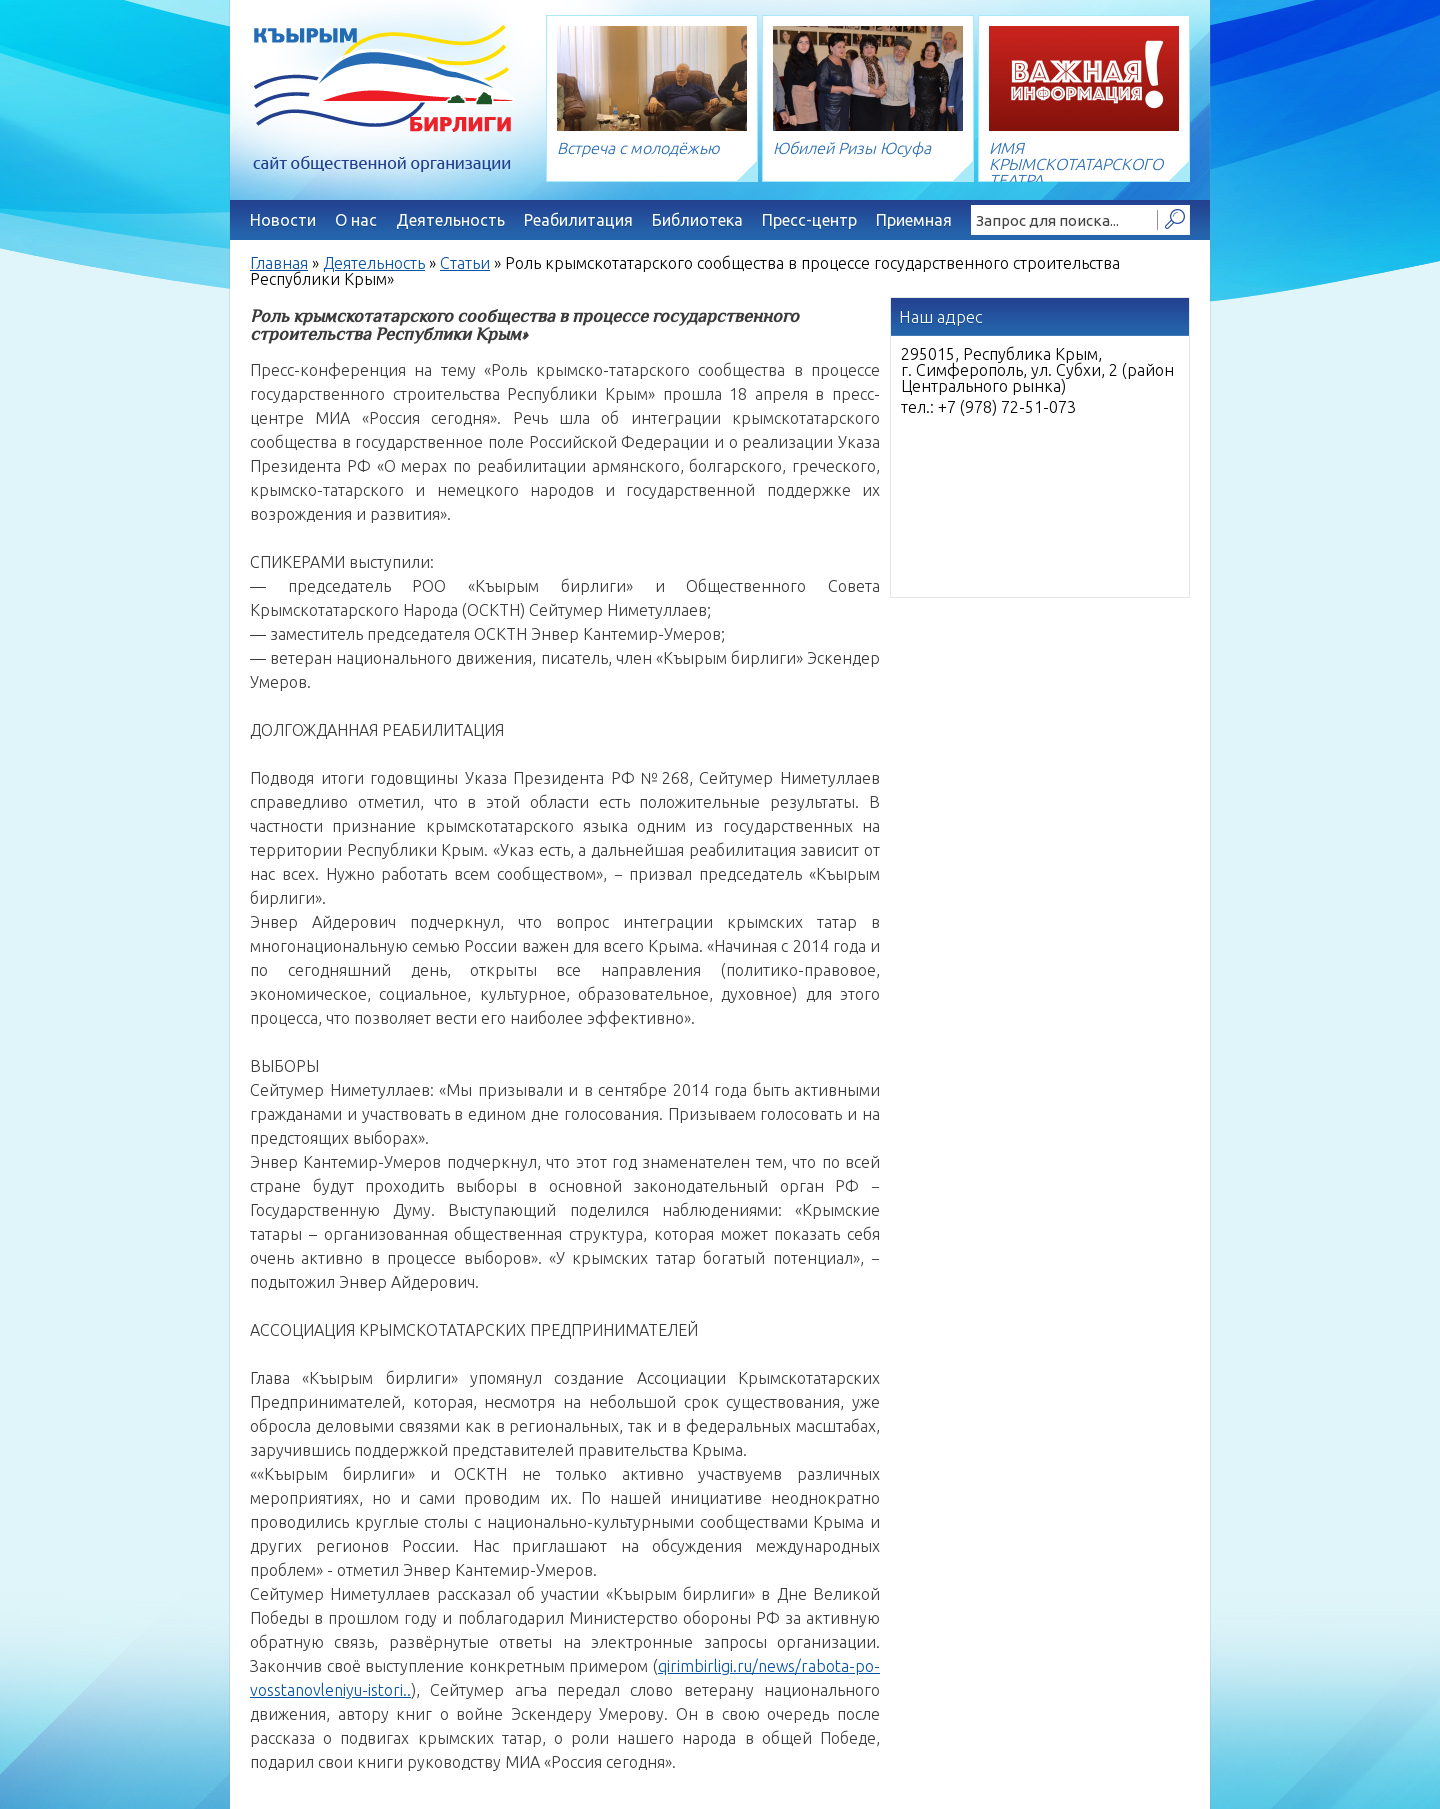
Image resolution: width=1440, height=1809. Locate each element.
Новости (283, 220)
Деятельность (450, 220)
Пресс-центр (809, 220)
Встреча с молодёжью (638, 148)
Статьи (465, 263)
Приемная (914, 220)
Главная (279, 263)
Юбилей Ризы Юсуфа (852, 148)
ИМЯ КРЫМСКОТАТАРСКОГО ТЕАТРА (1076, 164)
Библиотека (697, 220)
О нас (356, 220)
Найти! (1174, 220)
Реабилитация (578, 220)
